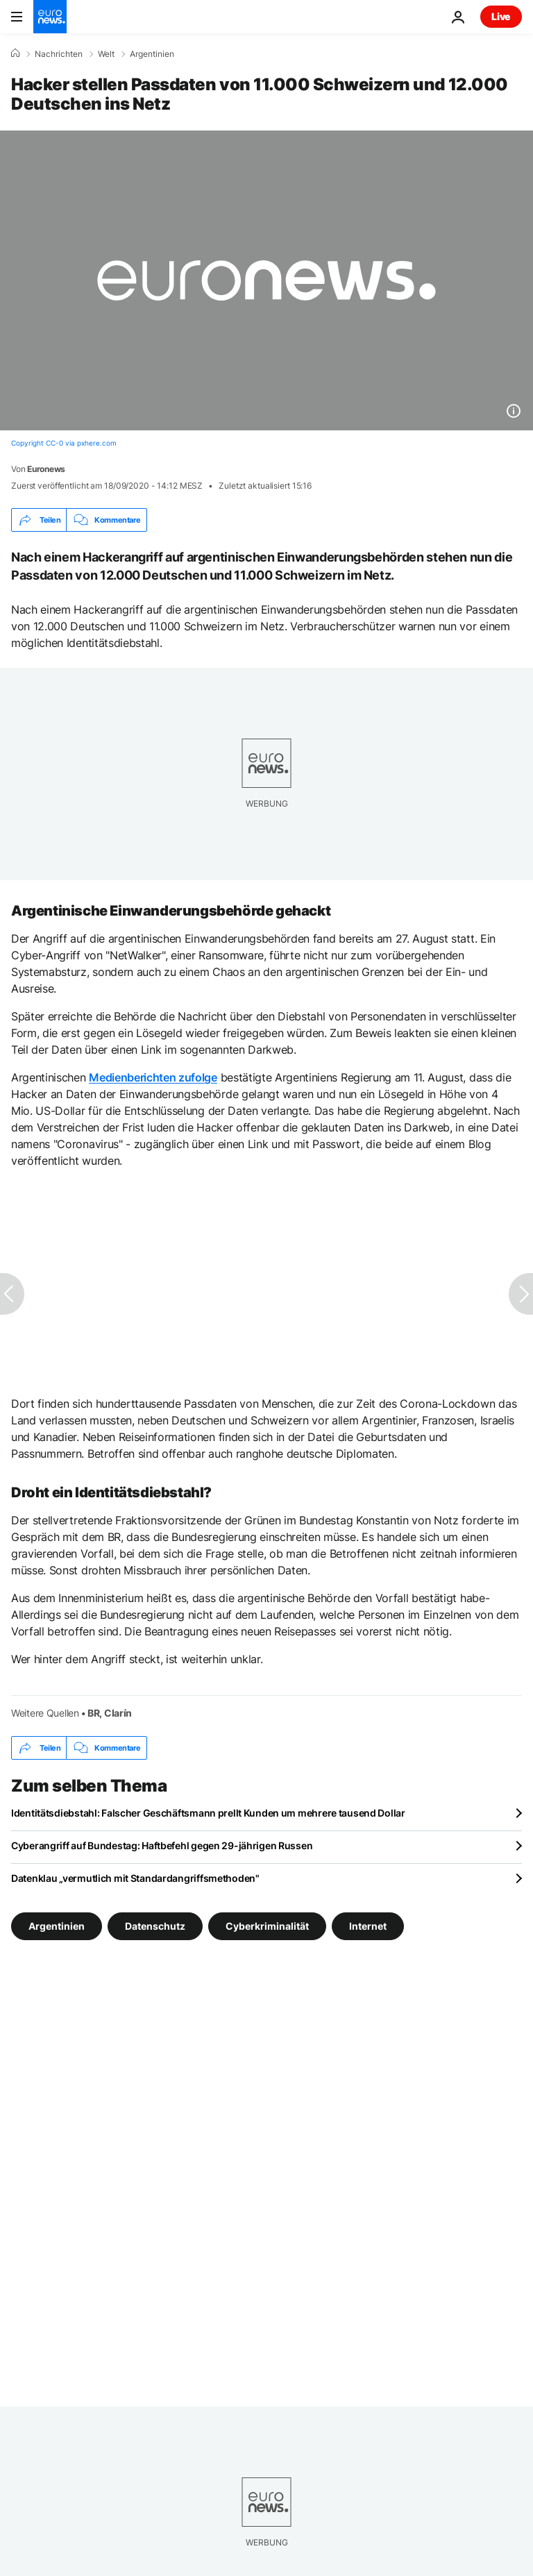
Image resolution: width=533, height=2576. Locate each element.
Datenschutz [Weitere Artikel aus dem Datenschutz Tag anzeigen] (155, 1926)
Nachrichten (59, 54)
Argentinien (152, 54)
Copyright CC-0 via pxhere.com (64, 443)
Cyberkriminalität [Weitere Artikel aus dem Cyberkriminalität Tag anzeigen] (267, 1926)
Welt (106, 54)
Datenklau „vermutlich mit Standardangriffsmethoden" (135, 1878)
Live (501, 16)
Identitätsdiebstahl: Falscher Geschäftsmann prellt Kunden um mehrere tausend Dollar (208, 1813)
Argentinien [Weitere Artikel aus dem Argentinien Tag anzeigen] (56, 1926)
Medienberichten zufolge (153, 1077)
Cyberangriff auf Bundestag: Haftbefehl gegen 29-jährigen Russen (161, 1845)
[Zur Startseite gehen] (50, 16)
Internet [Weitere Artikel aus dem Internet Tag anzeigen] (368, 1926)
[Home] (15, 53)
